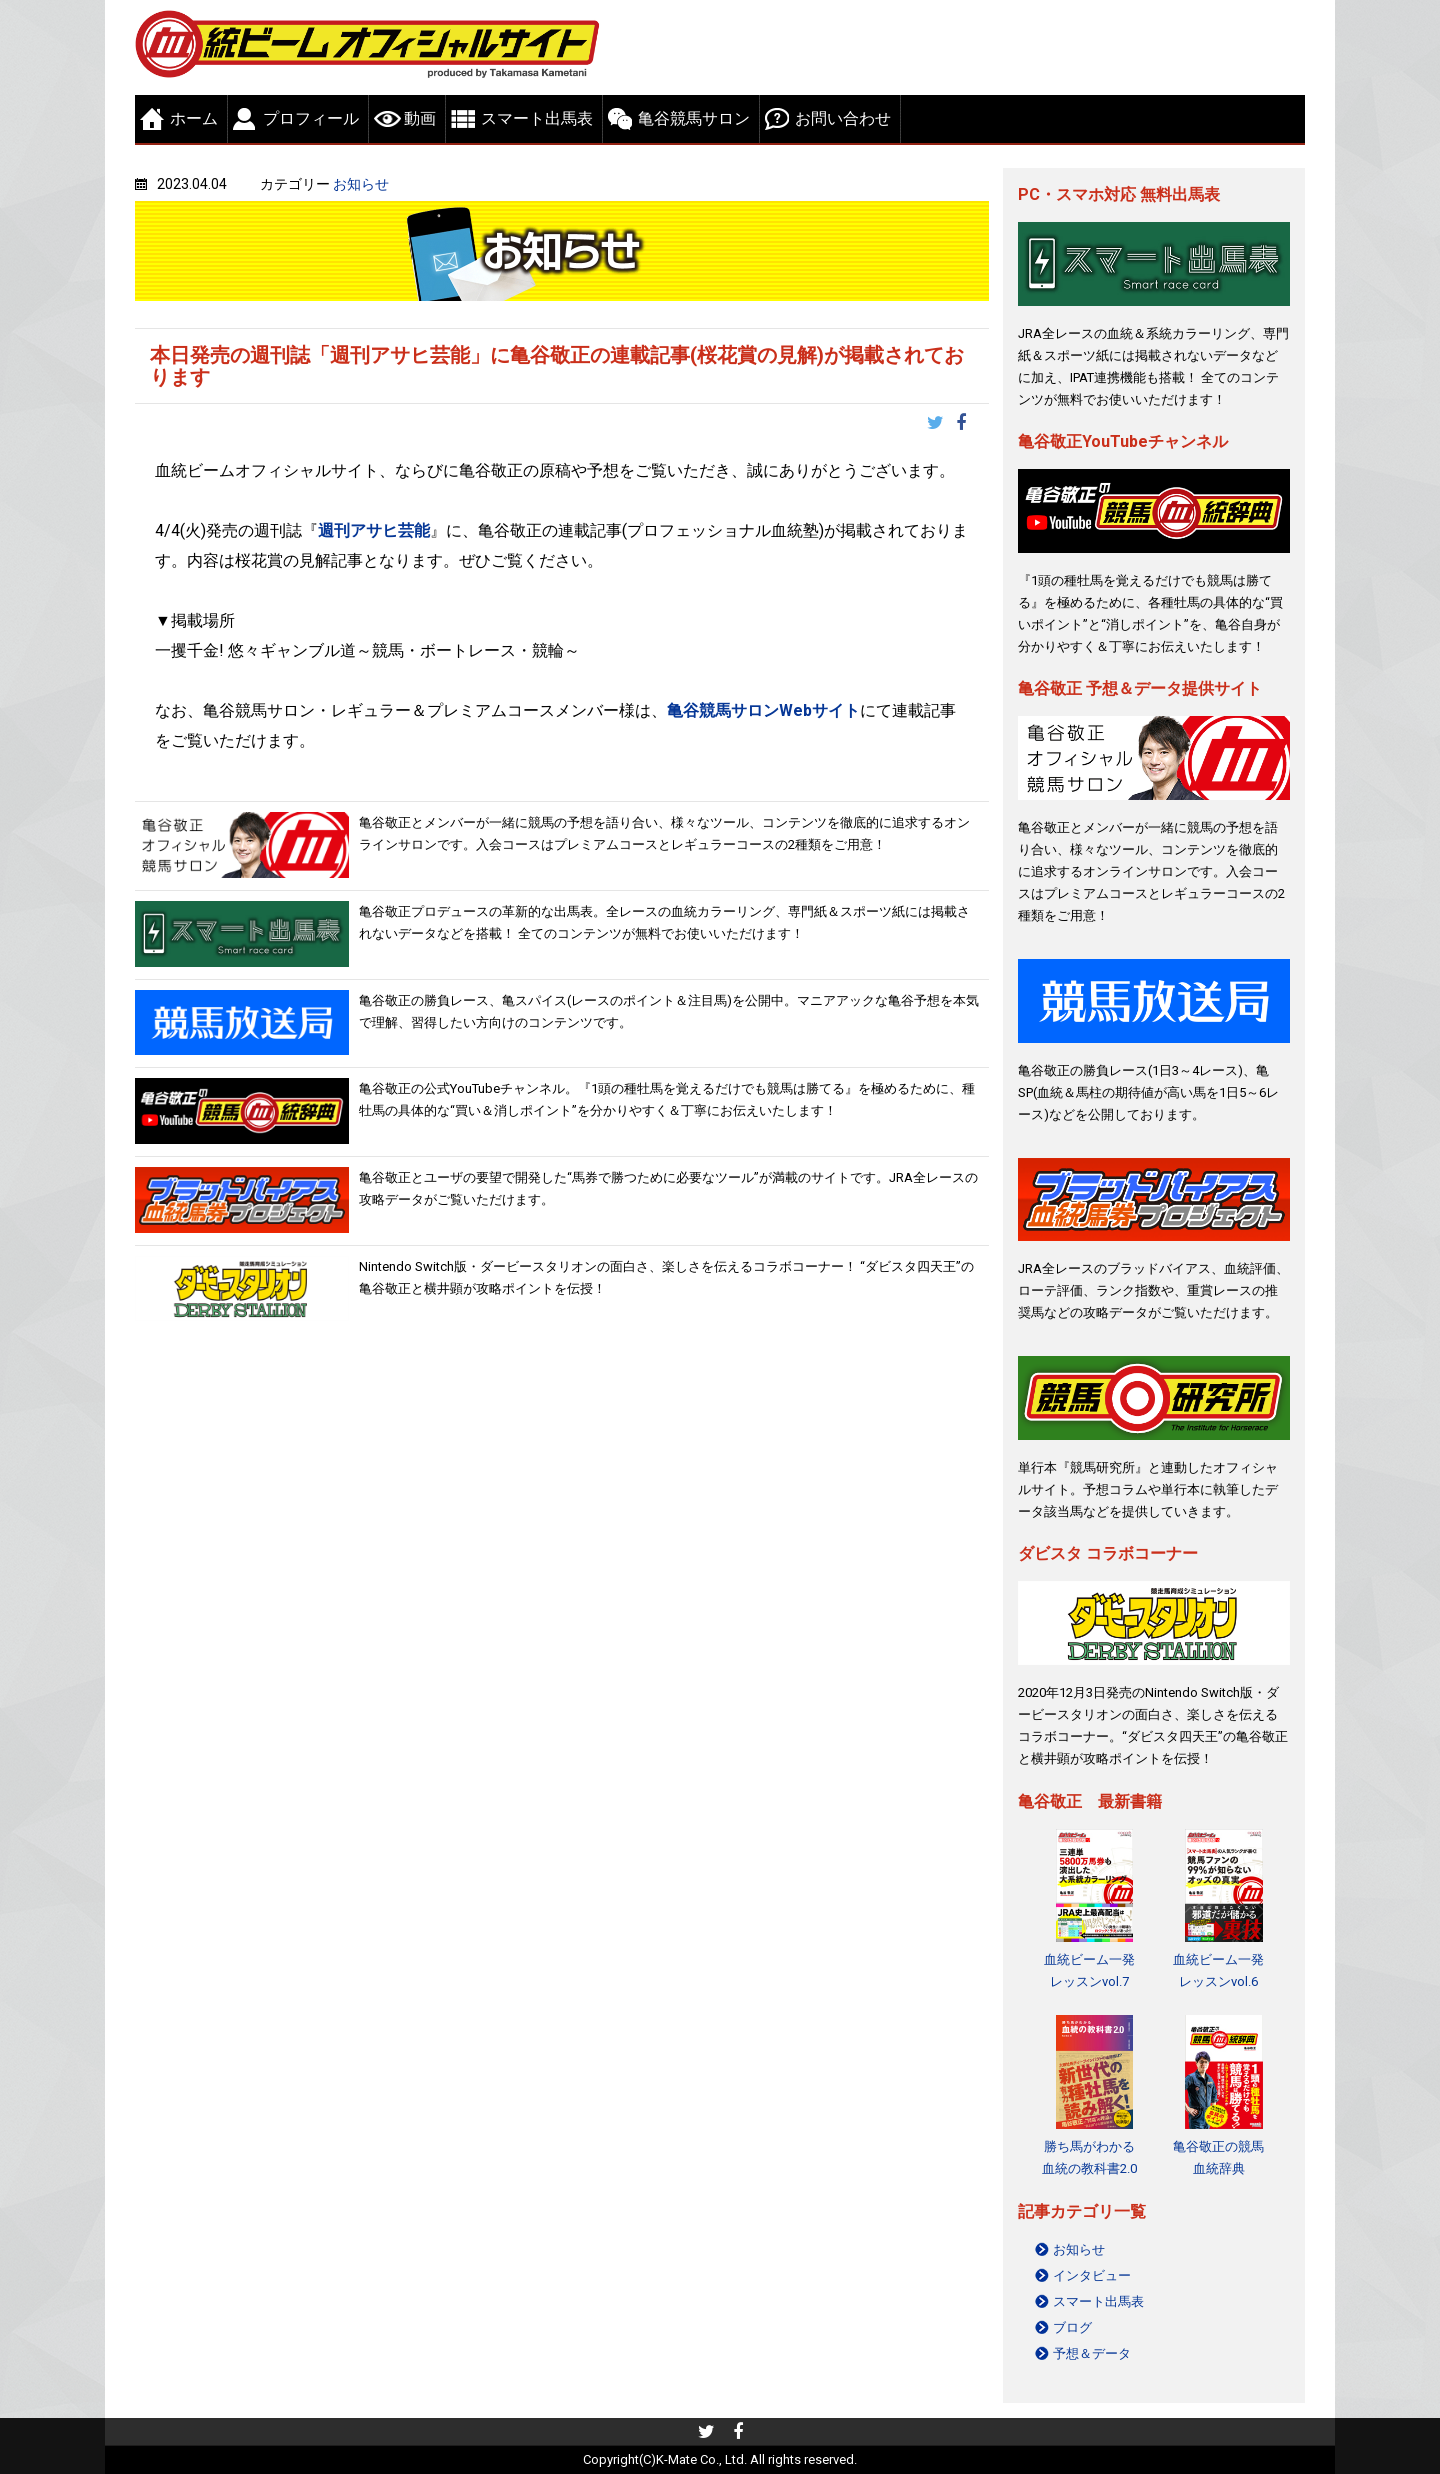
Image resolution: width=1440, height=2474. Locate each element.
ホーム (194, 118)
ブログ (1072, 2327)
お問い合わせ (843, 118)
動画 (420, 118)
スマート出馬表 (537, 118)
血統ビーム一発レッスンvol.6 (1218, 1970)
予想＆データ (1092, 2353)
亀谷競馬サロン (694, 118)
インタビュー (1092, 2275)
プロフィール (311, 118)
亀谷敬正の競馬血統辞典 (1218, 2157)
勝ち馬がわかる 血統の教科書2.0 (1089, 2157)
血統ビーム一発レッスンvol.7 (1089, 1970)
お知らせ (361, 184)
